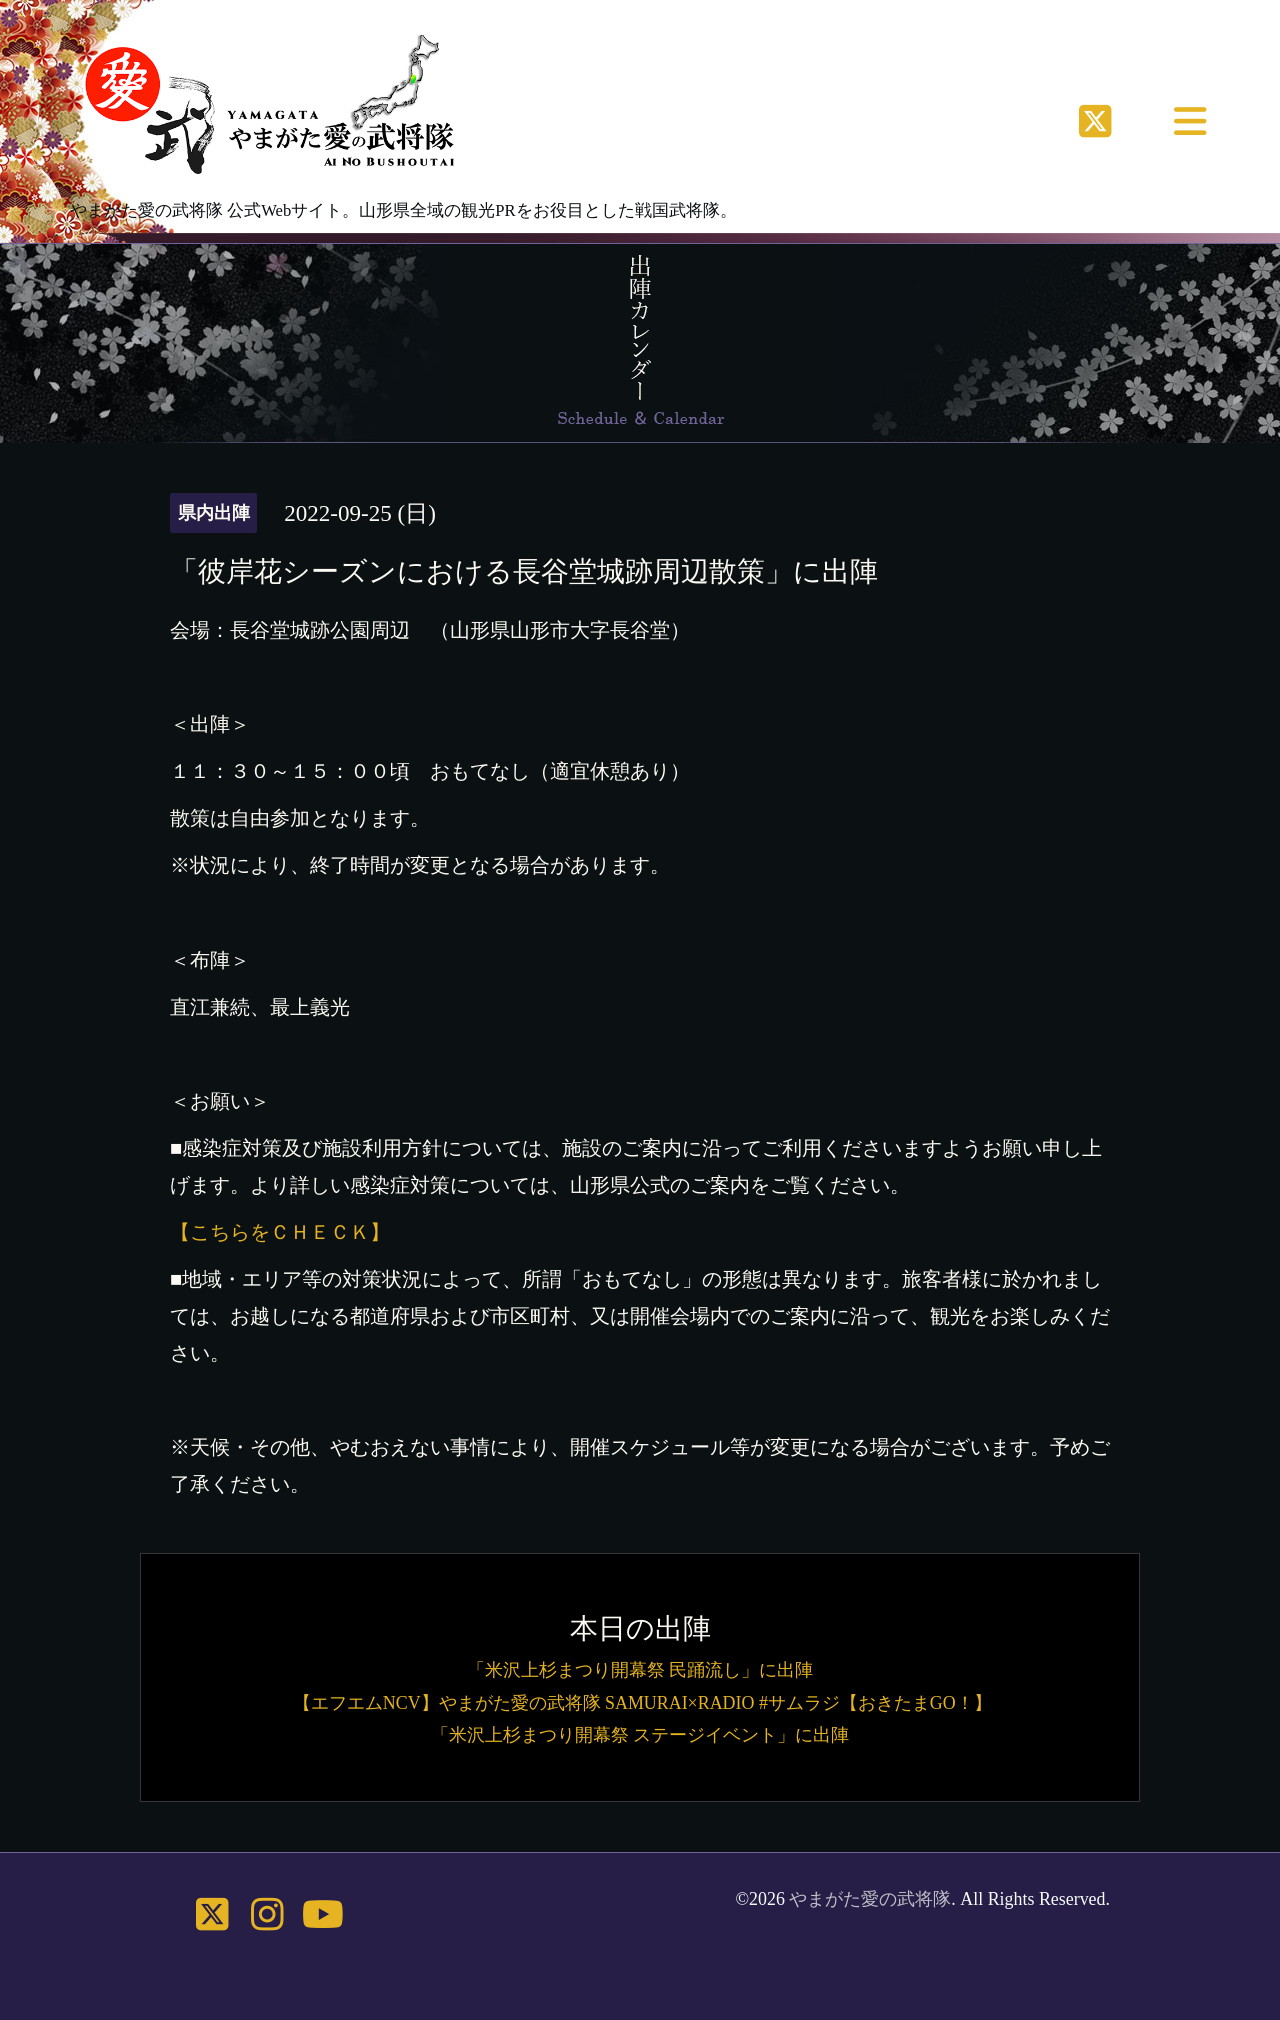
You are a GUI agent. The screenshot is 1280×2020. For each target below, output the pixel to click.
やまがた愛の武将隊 (870, 1899)
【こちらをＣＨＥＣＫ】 (280, 1232)
